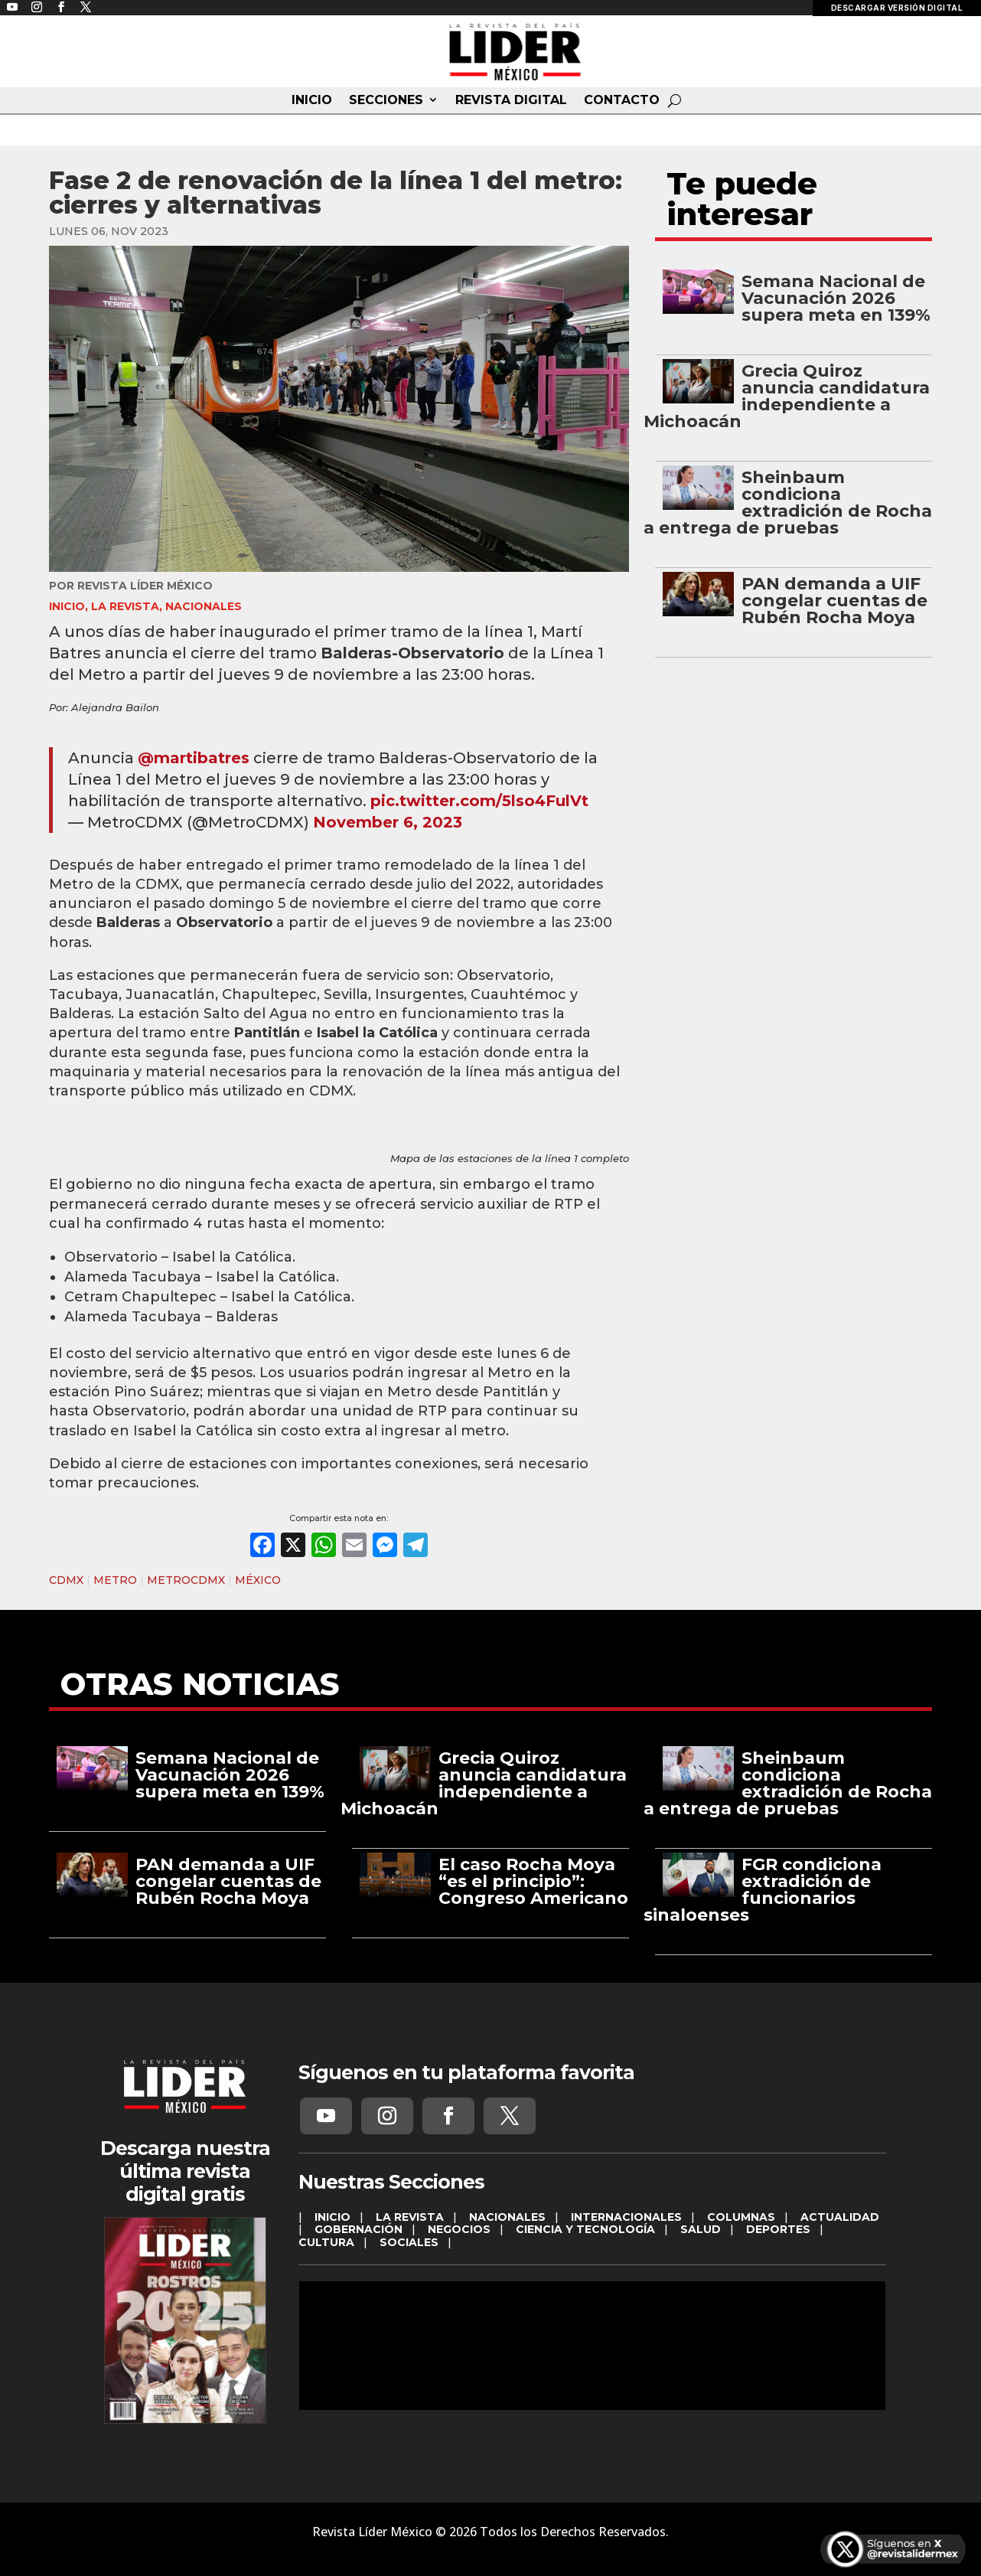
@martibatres (193, 758)
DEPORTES (778, 2229)
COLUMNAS (741, 2217)
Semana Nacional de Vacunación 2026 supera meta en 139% (835, 298)
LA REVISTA (125, 606)
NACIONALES (203, 606)
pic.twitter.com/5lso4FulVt (479, 801)
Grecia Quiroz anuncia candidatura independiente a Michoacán (786, 396)
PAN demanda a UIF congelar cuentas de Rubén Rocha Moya (834, 600)
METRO (115, 1580)
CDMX (66, 1580)
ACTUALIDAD (839, 2217)
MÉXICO (258, 1580)
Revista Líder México (145, 586)
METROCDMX (186, 1580)
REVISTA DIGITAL (511, 100)
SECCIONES (386, 100)
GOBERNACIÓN (359, 2229)
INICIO (312, 100)
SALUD (700, 2229)
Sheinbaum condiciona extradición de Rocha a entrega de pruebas (787, 502)
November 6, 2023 (387, 822)
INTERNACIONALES (626, 2217)
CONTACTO (622, 100)
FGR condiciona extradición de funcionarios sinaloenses (762, 1889)
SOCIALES (409, 2242)
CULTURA (326, 2242)
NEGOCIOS (459, 2229)
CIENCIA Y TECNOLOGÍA (585, 2229)
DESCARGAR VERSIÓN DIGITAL (897, 7)
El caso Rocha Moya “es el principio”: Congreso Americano (533, 1881)
